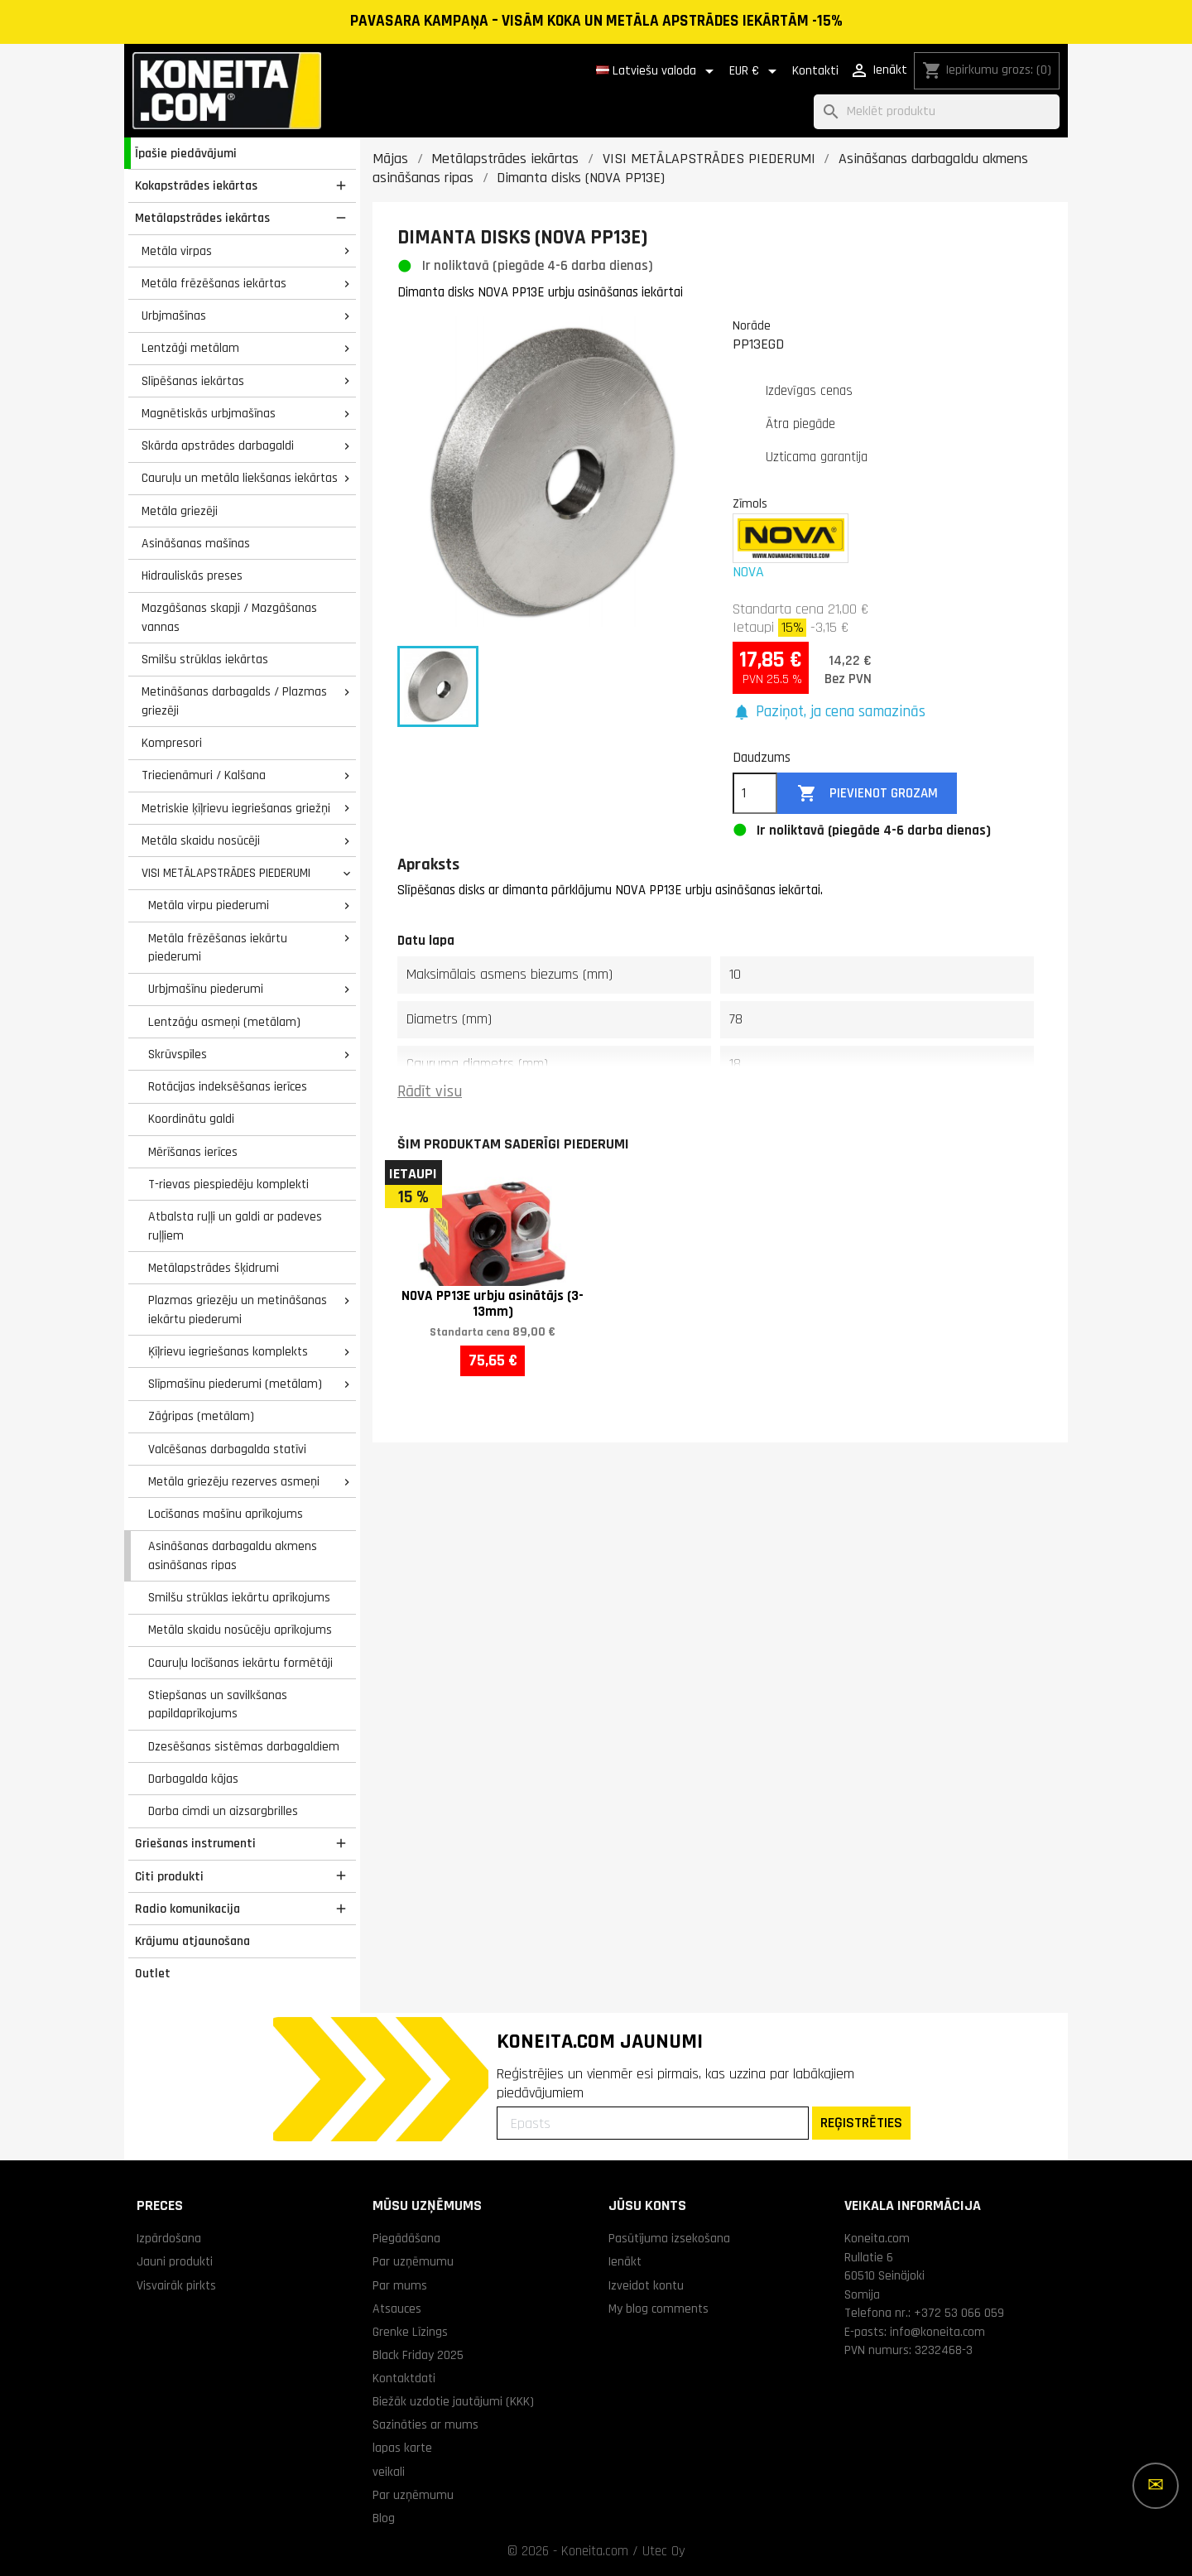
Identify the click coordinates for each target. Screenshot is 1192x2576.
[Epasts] (653, 2123)
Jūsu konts (647, 2205)
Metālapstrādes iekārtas (202, 217)
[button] (829, 712)
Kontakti (815, 70)
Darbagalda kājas (193, 1778)
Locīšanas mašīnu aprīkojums (225, 1513)
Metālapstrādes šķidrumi (213, 1267)
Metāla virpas (177, 251)
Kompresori (172, 742)
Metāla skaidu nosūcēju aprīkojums (240, 1629)
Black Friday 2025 (418, 2355)
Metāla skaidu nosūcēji (201, 840)
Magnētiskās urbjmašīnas (209, 413)
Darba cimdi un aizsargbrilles (223, 1811)
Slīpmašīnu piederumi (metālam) (235, 1383)
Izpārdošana (169, 2238)
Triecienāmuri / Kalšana (204, 775)
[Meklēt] (937, 112)
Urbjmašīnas (174, 315)
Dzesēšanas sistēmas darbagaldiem (243, 1746)
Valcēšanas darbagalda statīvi (227, 1449)
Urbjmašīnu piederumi (205, 988)
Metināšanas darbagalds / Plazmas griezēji (234, 701)
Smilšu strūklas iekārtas (205, 659)
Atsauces (396, 2308)
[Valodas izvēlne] (657, 71)
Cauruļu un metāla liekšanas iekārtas (240, 477)
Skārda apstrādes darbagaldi (218, 445)
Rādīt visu (429, 1091)
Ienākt (625, 2261)
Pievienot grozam (867, 793)
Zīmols (750, 503)
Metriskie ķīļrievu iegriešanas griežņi (236, 808)
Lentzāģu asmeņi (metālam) (224, 1022)
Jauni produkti (175, 2261)
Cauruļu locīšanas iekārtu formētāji (240, 1662)
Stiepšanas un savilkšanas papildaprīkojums (217, 1704)
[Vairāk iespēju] (1155, 2486)
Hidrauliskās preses (192, 575)
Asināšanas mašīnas (196, 543)
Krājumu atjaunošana (192, 1941)
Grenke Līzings (410, 2331)
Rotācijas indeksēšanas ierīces (227, 1086)
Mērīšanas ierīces (193, 1152)
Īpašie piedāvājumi (186, 153)
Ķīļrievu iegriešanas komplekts (228, 1351)
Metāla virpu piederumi (208, 905)
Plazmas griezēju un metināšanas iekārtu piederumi (237, 1309)
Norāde (752, 325)
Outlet (153, 1973)
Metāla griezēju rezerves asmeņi (234, 1481)
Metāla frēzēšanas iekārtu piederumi (217, 947)
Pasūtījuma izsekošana (669, 2238)
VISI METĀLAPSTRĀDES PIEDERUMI (226, 872)
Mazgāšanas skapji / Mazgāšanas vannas (229, 617)
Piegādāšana (406, 2238)
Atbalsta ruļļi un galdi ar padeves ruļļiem (235, 1226)
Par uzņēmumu (413, 2261)
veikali (388, 2471)
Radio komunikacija (187, 1908)
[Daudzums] (755, 793)
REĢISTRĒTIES (861, 2122)
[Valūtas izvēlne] (755, 71)
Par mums (399, 2285)
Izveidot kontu (646, 2285)
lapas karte (402, 2447)
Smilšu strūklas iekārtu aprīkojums (239, 1597)
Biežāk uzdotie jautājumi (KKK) (453, 2401)
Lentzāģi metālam (190, 347)
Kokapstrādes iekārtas (196, 185)
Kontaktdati (403, 2378)
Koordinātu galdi (191, 1118)
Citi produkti (169, 1876)
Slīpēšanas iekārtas (193, 381)
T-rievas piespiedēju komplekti (228, 1184)
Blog (383, 2518)
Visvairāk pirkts (176, 2285)
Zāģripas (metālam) (201, 1416)
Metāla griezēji (180, 511)
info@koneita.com (937, 2331)
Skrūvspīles (177, 1054)
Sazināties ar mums (425, 2424)
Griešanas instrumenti (195, 1843)
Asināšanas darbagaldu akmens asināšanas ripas (232, 1555)
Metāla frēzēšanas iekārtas (214, 283)
